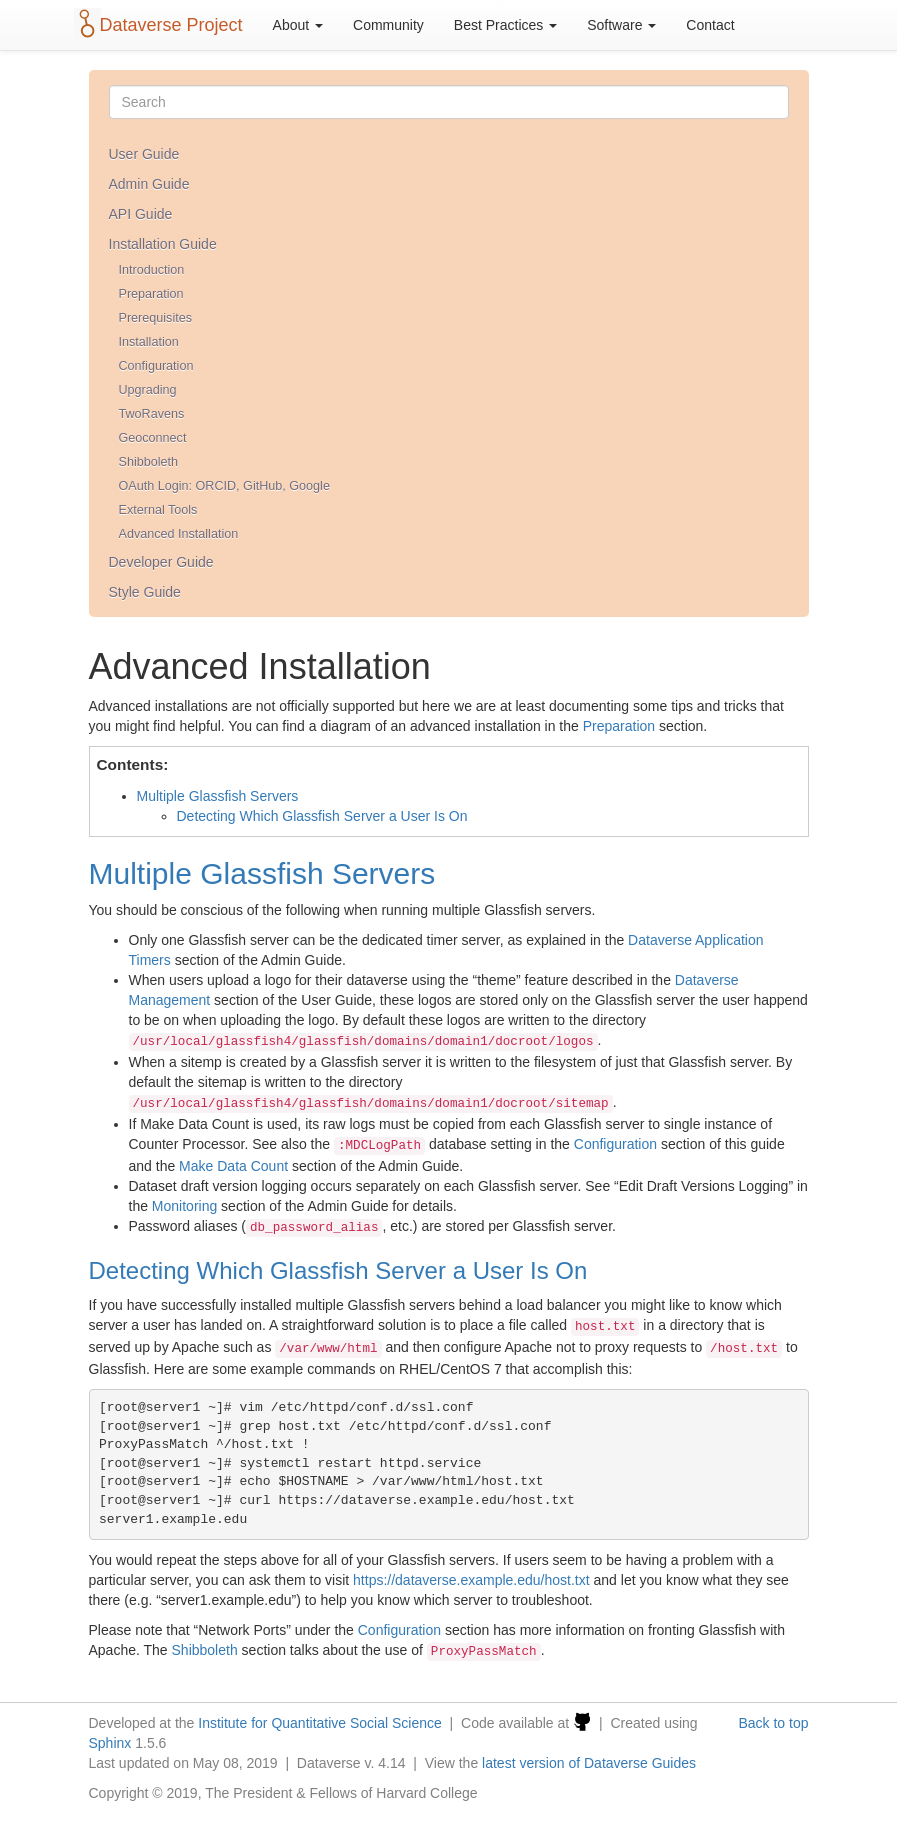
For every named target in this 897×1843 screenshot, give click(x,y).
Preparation (151, 294)
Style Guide (145, 592)
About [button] (298, 25)
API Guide (141, 214)
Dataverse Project (171, 25)
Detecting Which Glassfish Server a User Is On (322, 816)
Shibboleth (149, 462)
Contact (710, 25)
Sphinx (110, 1743)
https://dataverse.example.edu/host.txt (471, 1580)
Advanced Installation (179, 534)
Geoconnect (153, 438)
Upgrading (148, 390)
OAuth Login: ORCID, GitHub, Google (224, 486)
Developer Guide (161, 562)
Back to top (773, 1723)
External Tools (158, 510)
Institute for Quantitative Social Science (320, 1723)
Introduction (152, 270)
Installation (149, 342)
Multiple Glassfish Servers (218, 796)
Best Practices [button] (505, 25)
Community (388, 25)
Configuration (156, 366)
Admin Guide (149, 184)
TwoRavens (152, 414)
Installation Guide (163, 244)
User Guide (144, 154)
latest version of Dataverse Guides (589, 1763)
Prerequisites (156, 318)
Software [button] (621, 25)
